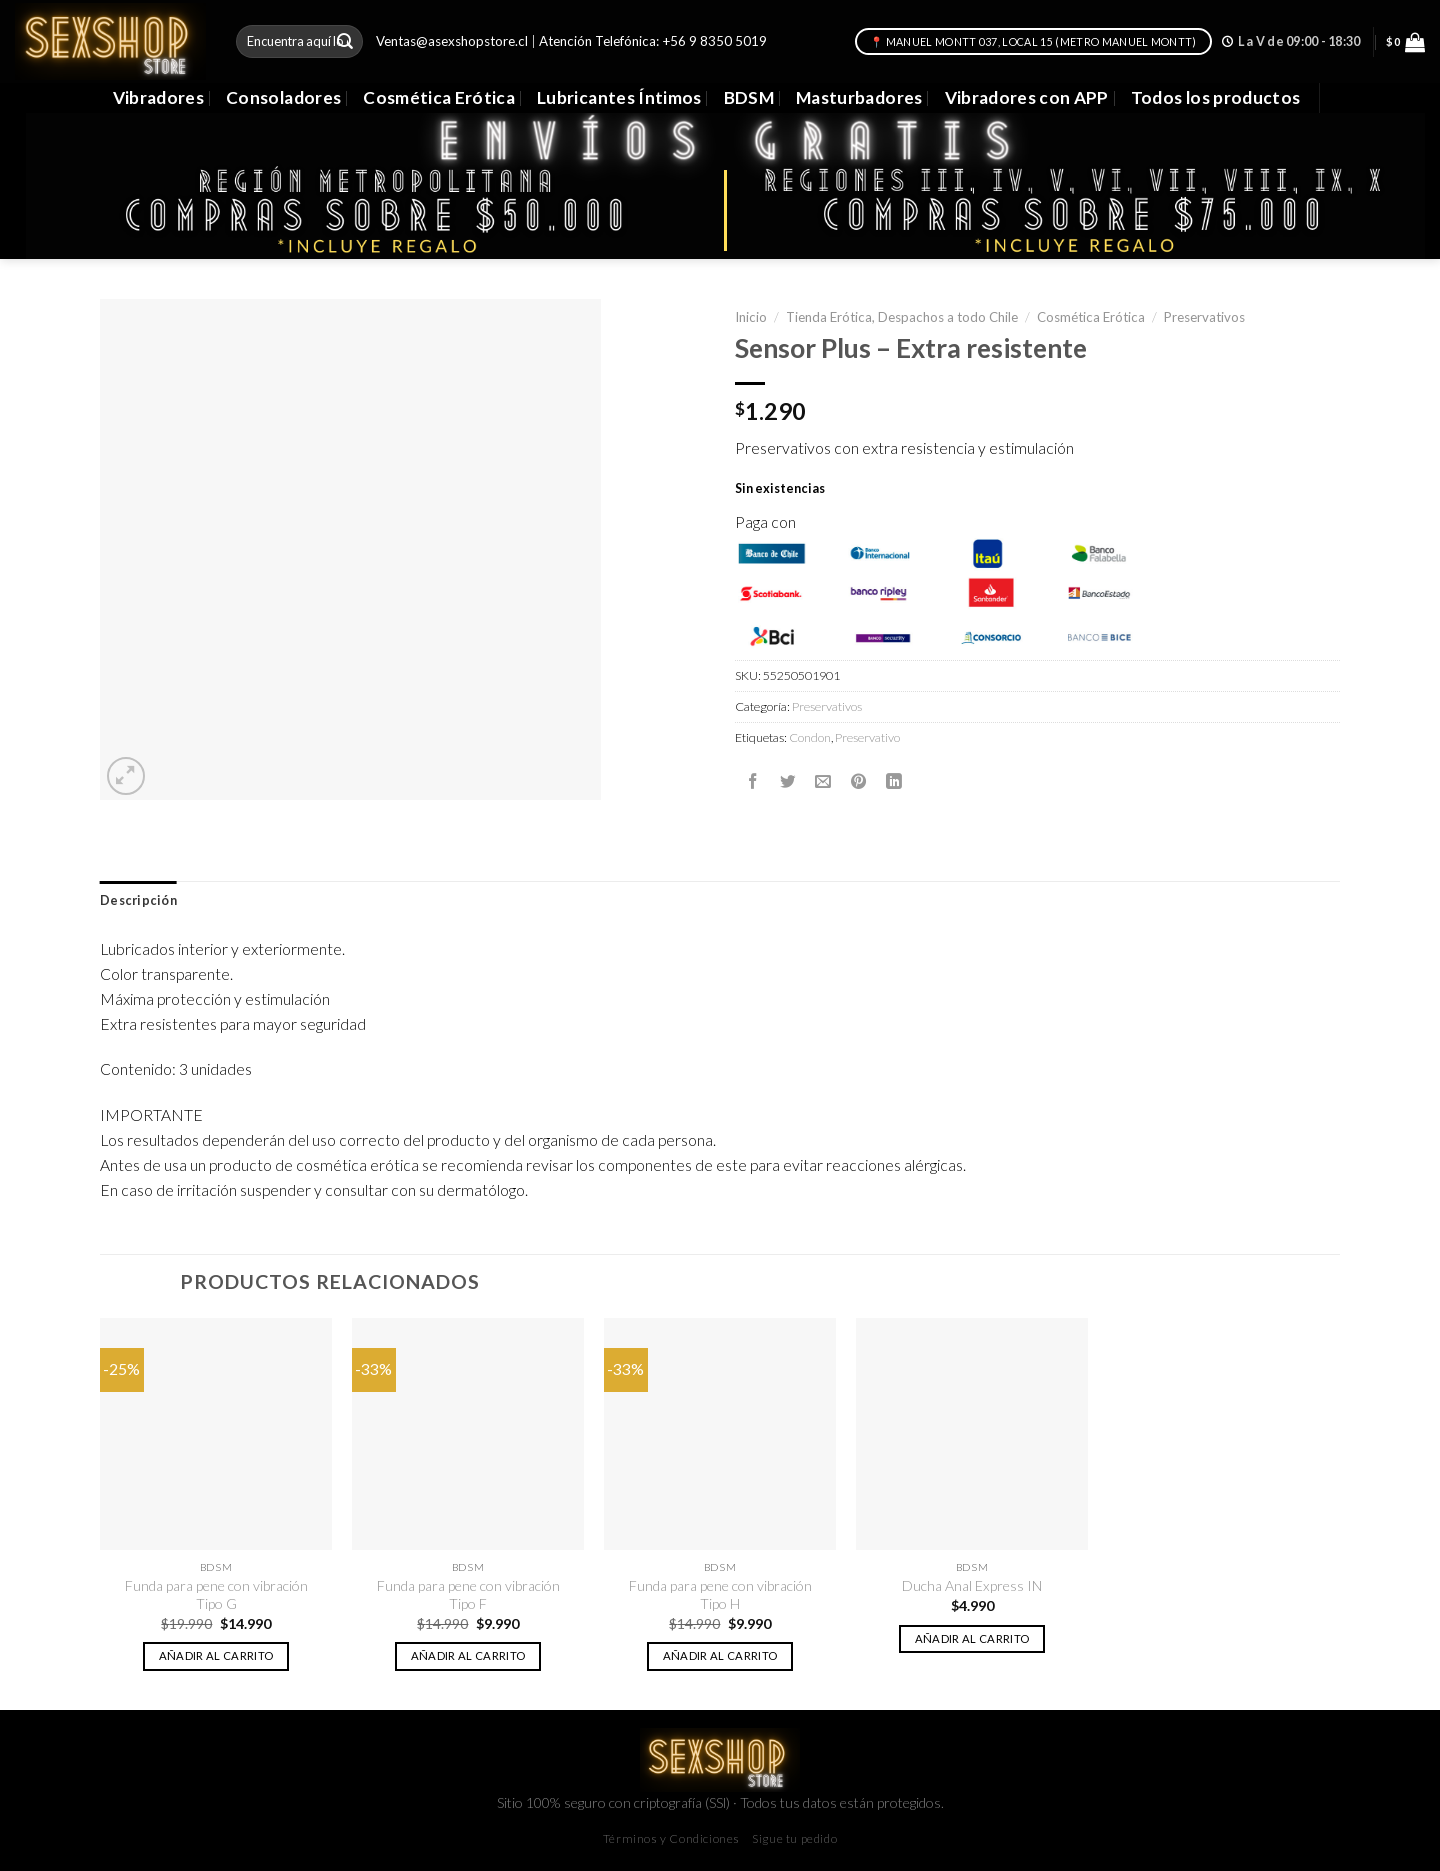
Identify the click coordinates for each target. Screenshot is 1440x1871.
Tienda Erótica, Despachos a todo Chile (902, 317)
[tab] (138, 901)
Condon (810, 737)
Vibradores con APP (1027, 97)
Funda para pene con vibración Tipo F (468, 1594)
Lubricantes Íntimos (619, 97)
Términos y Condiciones (671, 1838)
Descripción (138, 900)
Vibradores (158, 97)
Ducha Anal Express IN (972, 1585)
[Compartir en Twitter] (788, 782)
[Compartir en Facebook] (753, 782)
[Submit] (345, 41)
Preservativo (867, 737)
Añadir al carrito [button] (216, 1655)
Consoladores (283, 97)
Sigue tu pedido (794, 1838)
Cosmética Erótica (439, 97)
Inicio (751, 317)
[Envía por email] (823, 782)
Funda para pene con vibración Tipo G (216, 1594)
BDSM (749, 97)
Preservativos (1204, 317)
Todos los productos (1216, 97)
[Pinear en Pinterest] (859, 782)
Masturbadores (859, 97)
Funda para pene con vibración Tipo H (720, 1594)
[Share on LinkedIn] (894, 782)
